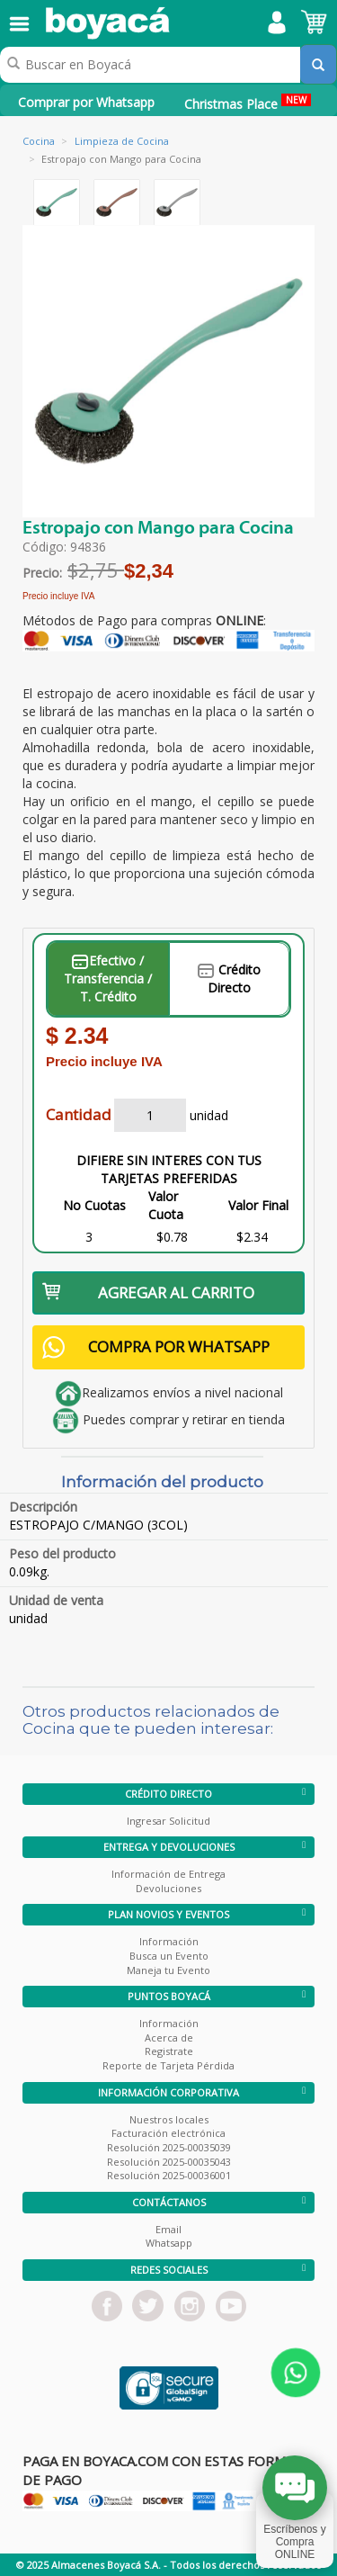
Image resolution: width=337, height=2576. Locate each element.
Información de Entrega (168, 1873)
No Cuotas (94, 1205)
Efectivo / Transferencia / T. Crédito (108, 978)
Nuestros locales (168, 2119)
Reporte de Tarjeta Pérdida (168, 2065)
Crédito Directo (229, 978)
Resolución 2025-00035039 (169, 2147)
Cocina (38, 141)
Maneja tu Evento (168, 1970)
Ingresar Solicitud (168, 1820)
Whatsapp (169, 2242)
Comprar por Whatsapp (86, 102)
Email (168, 2229)
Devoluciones (168, 1888)
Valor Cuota (165, 1205)
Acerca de (169, 2037)
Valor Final (258, 1205)
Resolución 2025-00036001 (169, 2175)
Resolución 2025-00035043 (169, 2161)
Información (169, 1941)
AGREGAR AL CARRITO (148, 1292)
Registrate (169, 2051)
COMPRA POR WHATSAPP (156, 1347)
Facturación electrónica (168, 2133)
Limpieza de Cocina (122, 141)
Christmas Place (247, 103)
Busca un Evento (168, 1955)
